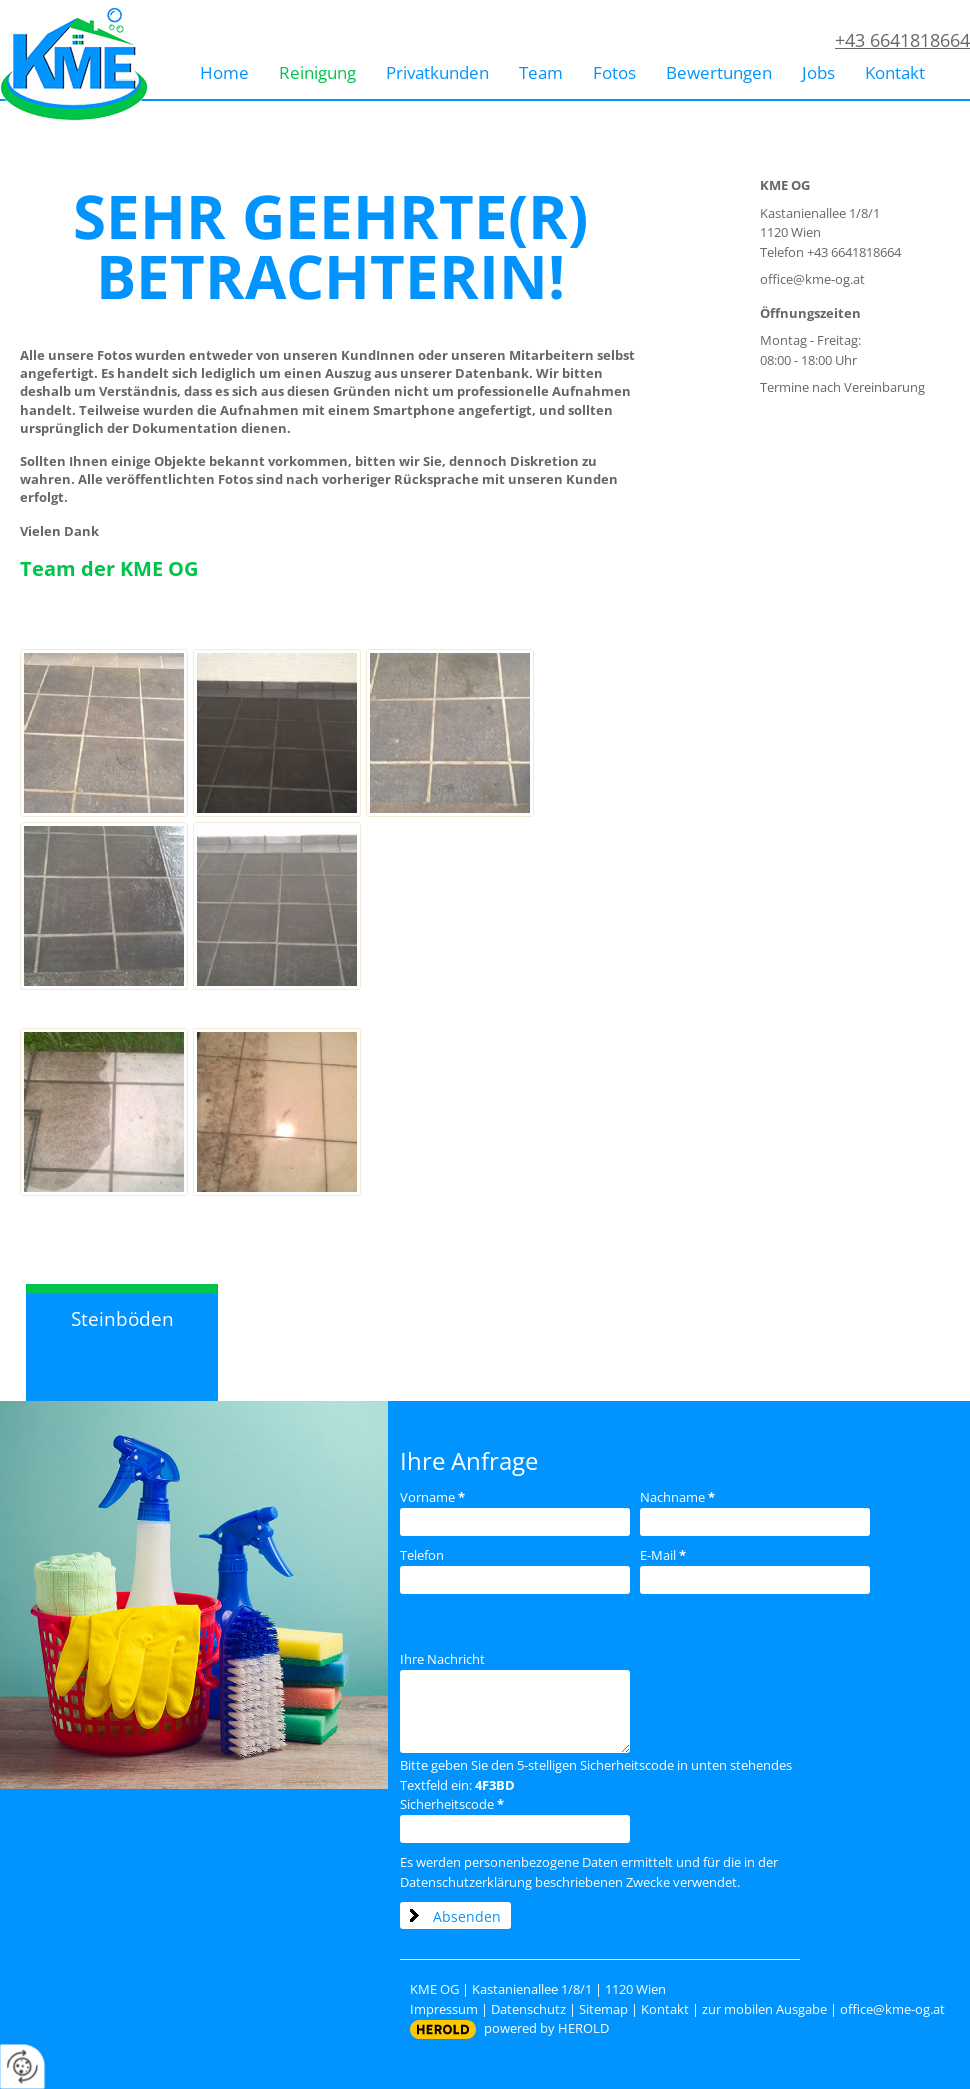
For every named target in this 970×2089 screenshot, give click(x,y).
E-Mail (663, 1555)
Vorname (432, 1497)
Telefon (422, 1555)
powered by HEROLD (546, 2028)
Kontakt (895, 72)
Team (541, 72)
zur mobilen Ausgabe (764, 2009)
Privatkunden (437, 72)
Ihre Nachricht (442, 1659)
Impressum (444, 2009)
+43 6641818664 (902, 40)
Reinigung (317, 72)
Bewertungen (719, 72)
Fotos (614, 72)
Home (224, 72)
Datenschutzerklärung (466, 1882)
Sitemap (603, 2009)
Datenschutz (528, 2009)
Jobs (818, 72)
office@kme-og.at (812, 279)
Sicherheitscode (452, 1804)
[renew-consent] (22, 2066)
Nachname (677, 1497)
